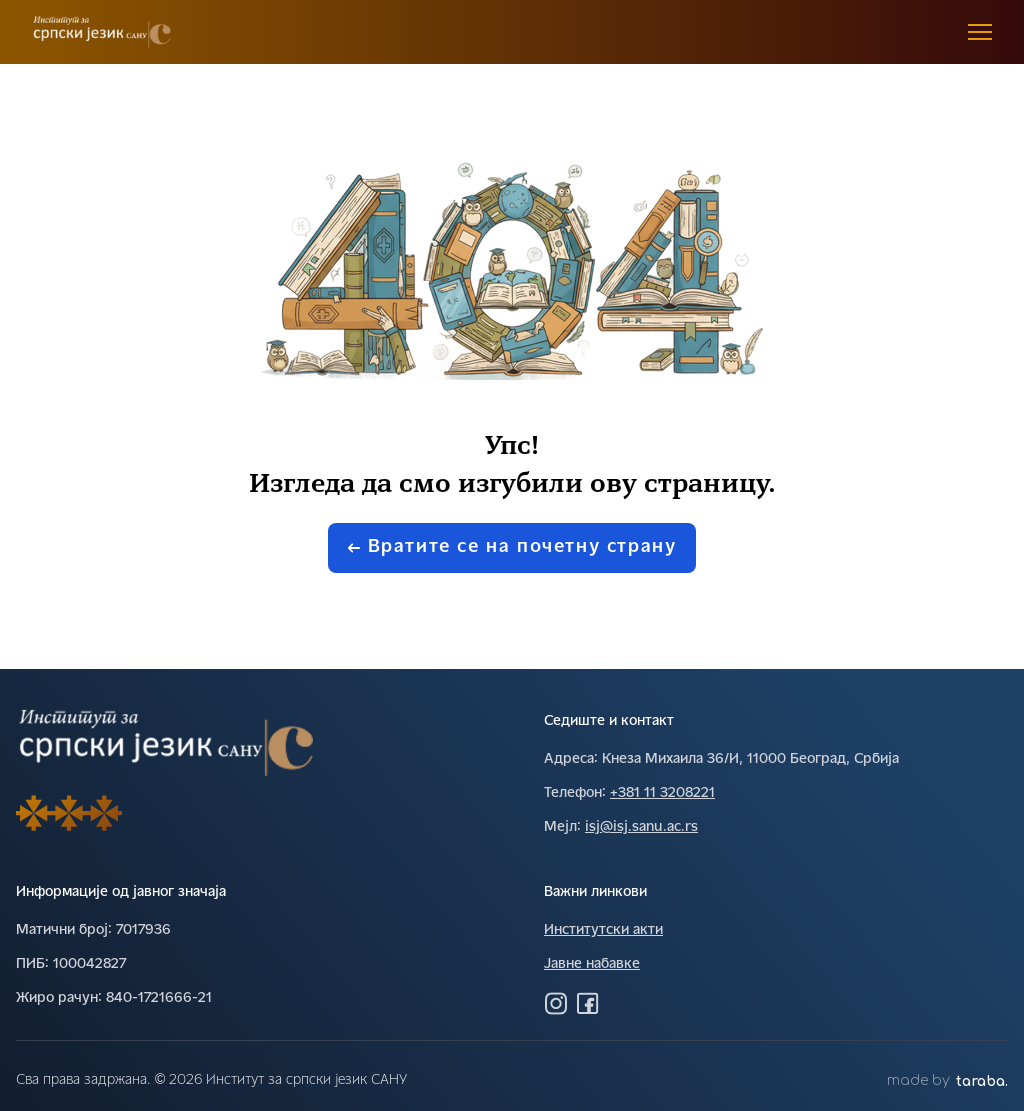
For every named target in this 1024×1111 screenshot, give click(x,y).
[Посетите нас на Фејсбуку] (588, 1003)
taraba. (982, 1081)
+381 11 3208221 (662, 793)
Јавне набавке (592, 964)
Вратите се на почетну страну (512, 547)
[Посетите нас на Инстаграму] (556, 1003)
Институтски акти (603, 930)
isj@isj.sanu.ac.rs (641, 827)
